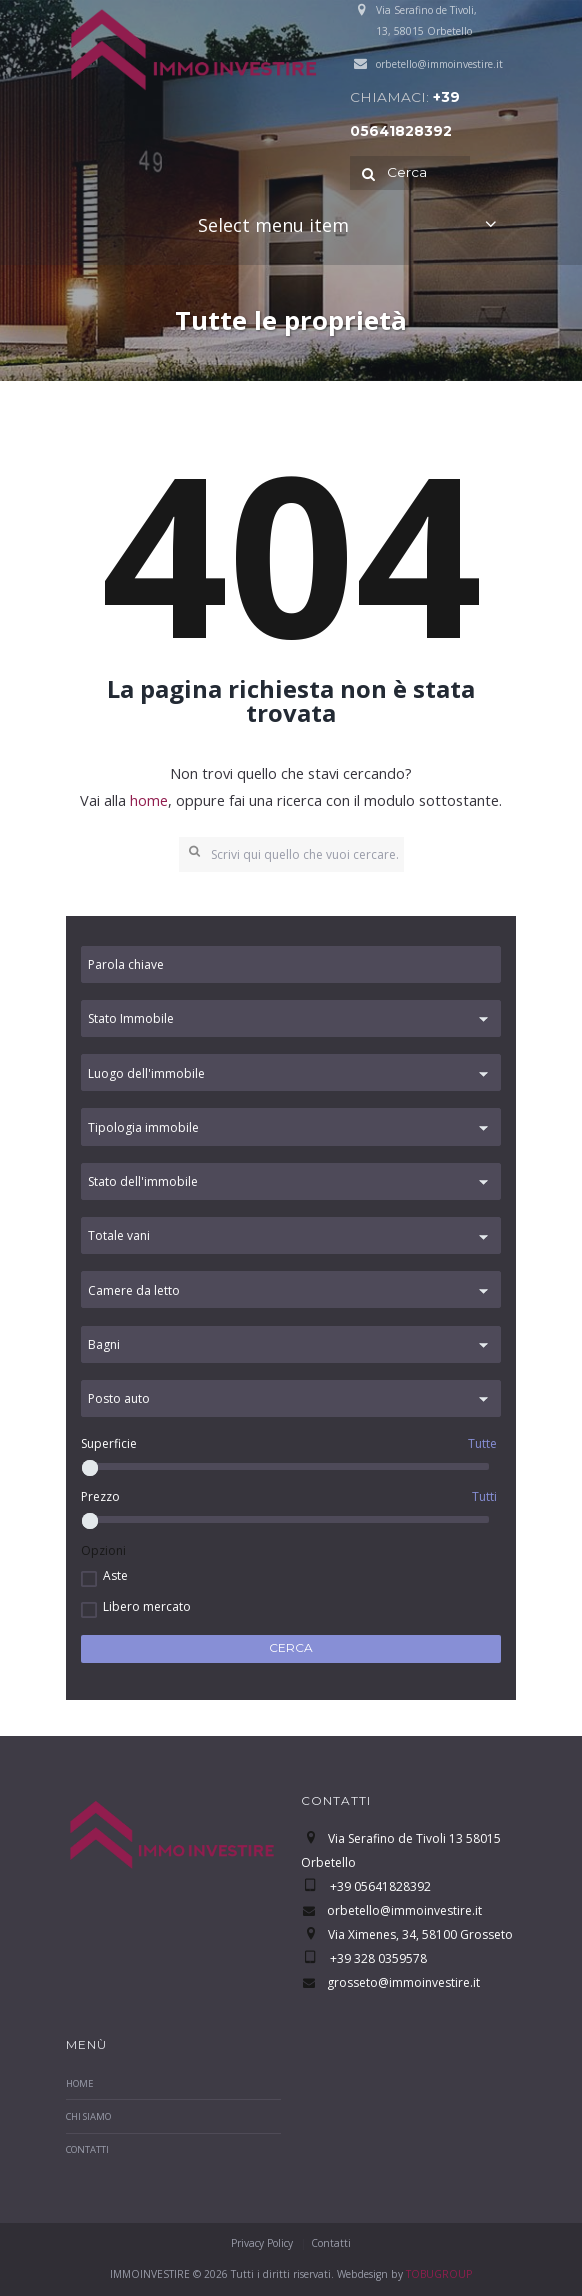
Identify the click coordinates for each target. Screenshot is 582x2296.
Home (79, 2083)
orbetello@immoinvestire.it (439, 64)
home (149, 800)
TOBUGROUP (439, 2274)
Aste (115, 1575)
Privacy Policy (262, 2243)
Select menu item (273, 225)
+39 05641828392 (379, 1886)
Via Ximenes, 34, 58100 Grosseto (420, 1934)
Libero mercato (147, 1606)
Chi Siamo (88, 2116)
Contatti (87, 2149)
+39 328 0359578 (377, 1958)
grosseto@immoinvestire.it (403, 1982)
